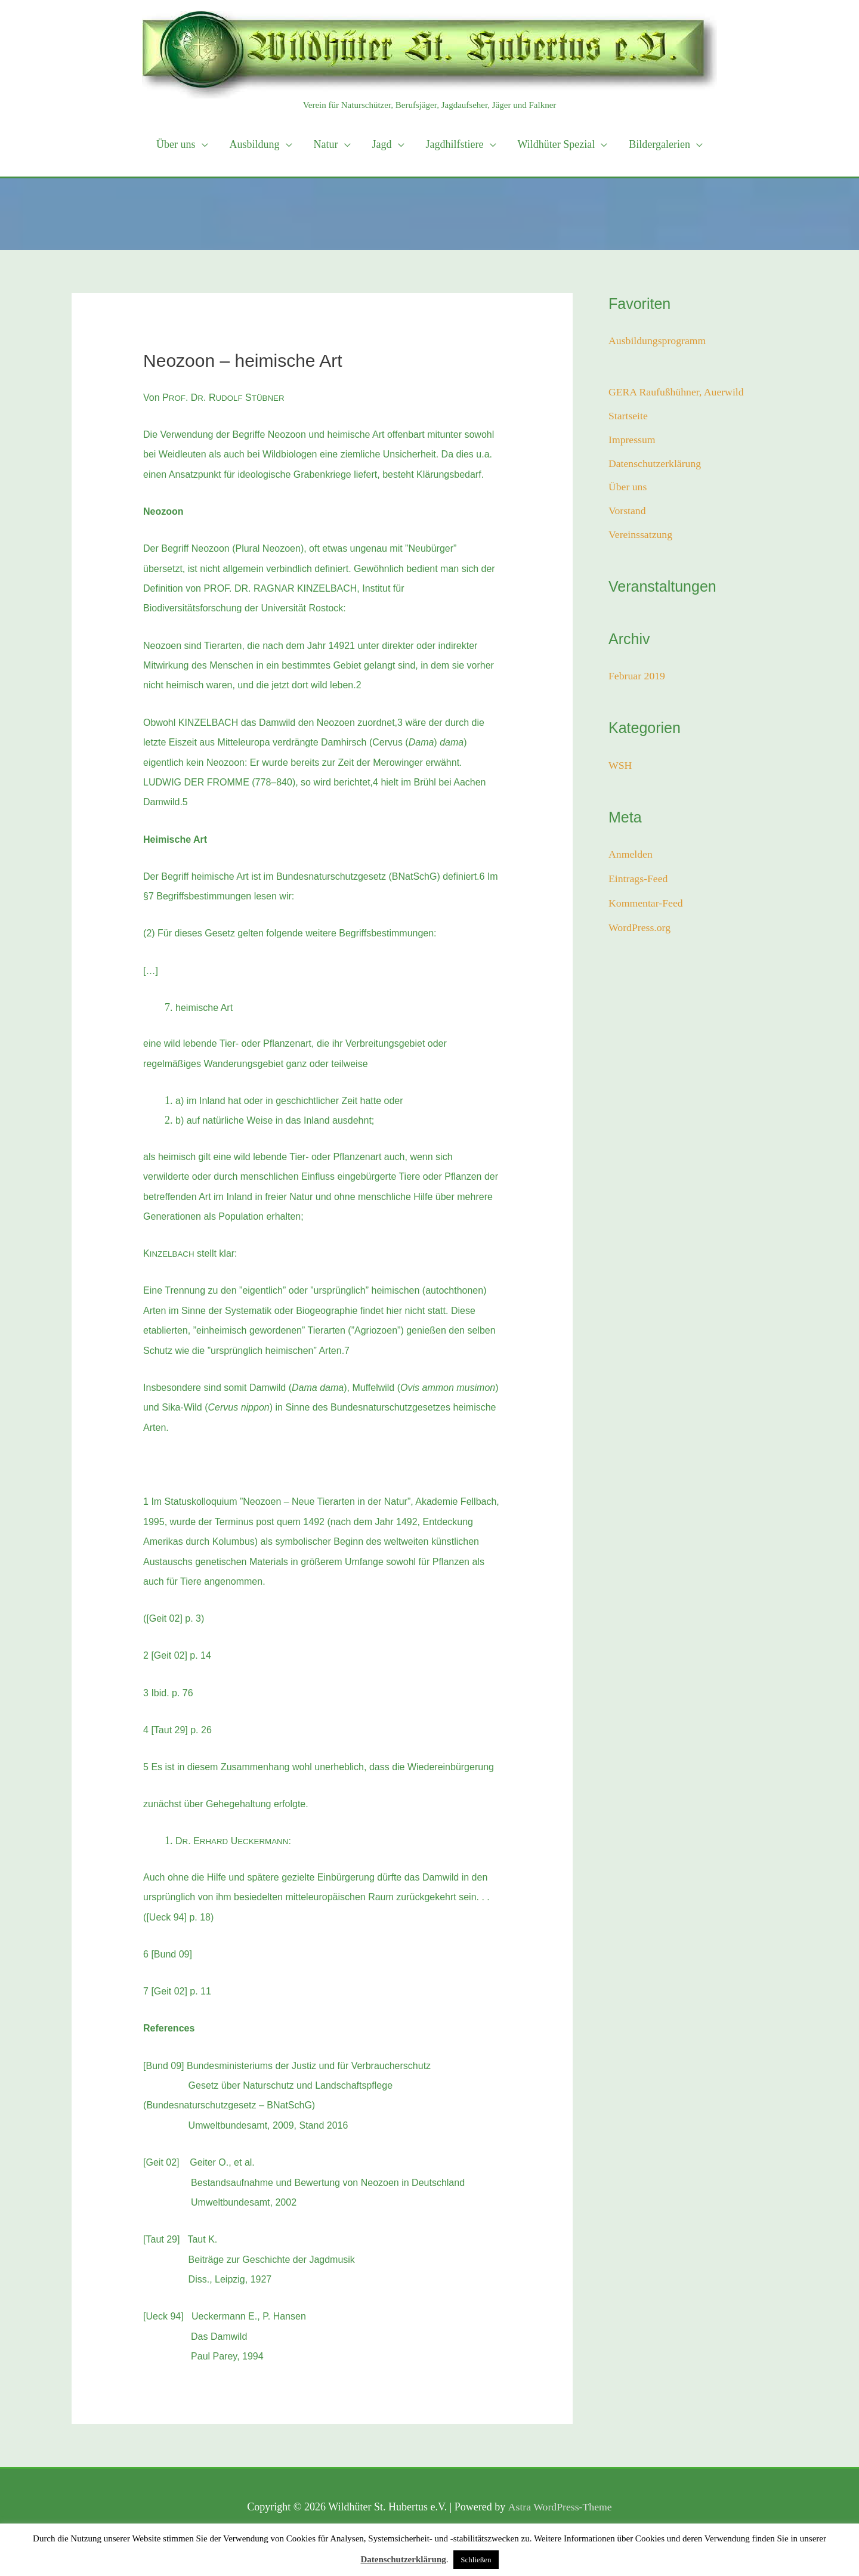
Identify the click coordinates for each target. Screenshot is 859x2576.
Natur (326, 144)
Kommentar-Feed (646, 904)
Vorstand (627, 513)
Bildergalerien (659, 144)
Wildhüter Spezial (556, 144)
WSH (620, 767)
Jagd (382, 144)
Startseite (628, 416)
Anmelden (630, 856)
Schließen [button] (476, 2559)
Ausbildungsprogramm (657, 341)
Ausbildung (255, 144)
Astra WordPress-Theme (560, 2507)
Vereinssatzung (640, 537)
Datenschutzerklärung (655, 465)
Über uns (176, 144)
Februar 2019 (637, 678)
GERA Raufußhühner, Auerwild (677, 392)
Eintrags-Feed (638, 880)
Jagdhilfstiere (455, 144)
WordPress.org (640, 928)
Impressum (632, 440)
